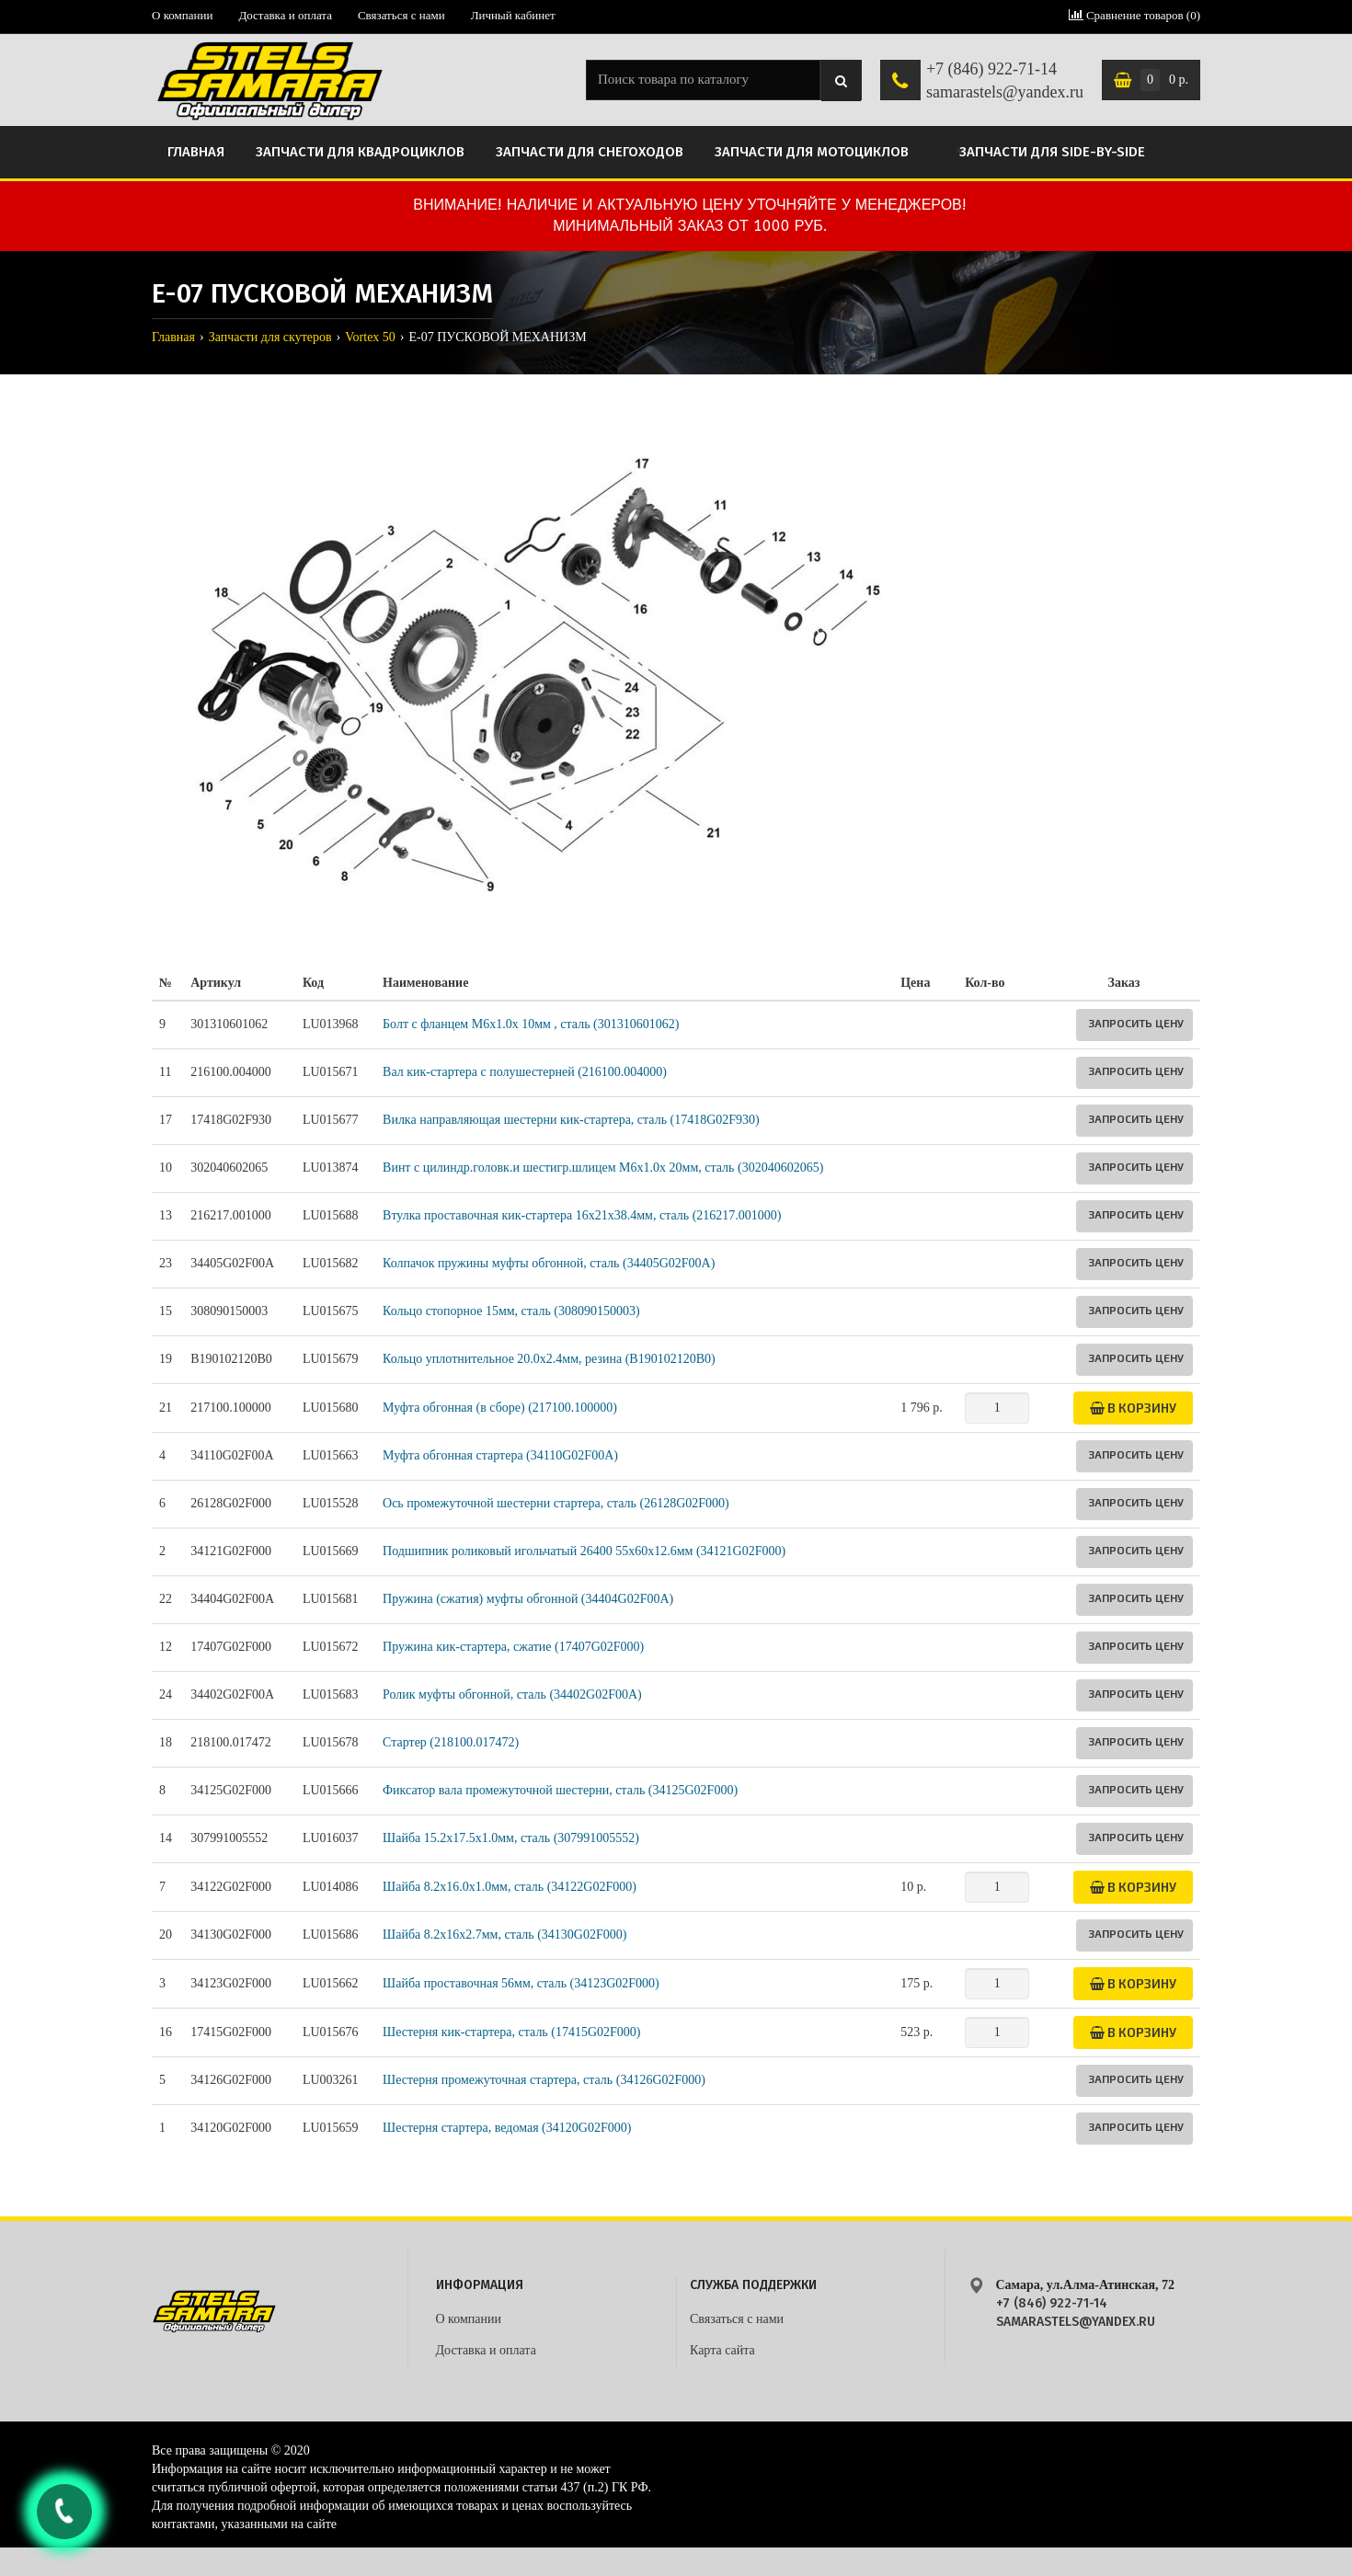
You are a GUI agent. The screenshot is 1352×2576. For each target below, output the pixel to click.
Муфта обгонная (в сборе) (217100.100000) (500, 1407)
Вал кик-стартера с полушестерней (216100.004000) (525, 1072)
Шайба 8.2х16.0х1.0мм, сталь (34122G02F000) (509, 1887)
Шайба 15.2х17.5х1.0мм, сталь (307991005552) (511, 1838)
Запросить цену (1136, 1022)
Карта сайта (722, 2350)
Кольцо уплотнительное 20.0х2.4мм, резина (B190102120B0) (549, 1359)
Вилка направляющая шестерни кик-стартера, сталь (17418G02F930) (571, 1120)
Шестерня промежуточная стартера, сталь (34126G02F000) (544, 2080)
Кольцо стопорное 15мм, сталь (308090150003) (511, 1311)
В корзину (1133, 1407)
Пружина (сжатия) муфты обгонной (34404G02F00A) (528, 1599)
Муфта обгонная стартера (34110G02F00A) (500, 1455)
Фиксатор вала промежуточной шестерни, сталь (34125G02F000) (560, 1790)
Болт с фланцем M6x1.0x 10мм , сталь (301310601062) (531, 1024)
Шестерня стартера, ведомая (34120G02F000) (507, 2128)
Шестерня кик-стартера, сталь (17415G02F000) (511, 2032)
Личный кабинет (513, 15)
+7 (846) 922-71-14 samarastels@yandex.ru (1004, 81)
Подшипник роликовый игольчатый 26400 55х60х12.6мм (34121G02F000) (584, 1551)
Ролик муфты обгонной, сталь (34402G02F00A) (512, 1694)
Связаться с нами (401, 15)
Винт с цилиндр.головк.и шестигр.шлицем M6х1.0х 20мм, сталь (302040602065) (603, 1167)
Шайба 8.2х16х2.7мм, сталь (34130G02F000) (504, 1934)
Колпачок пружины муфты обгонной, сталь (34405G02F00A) (549, 1263)
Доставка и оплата (285, 15)
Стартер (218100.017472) (451, 1742)
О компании (182, 15)
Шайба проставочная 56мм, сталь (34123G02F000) (521, 1983)
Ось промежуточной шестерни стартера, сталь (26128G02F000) (556, 1503)
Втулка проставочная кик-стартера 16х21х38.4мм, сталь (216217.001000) (582, 1215)
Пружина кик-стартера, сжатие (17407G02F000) (513, 1647)
